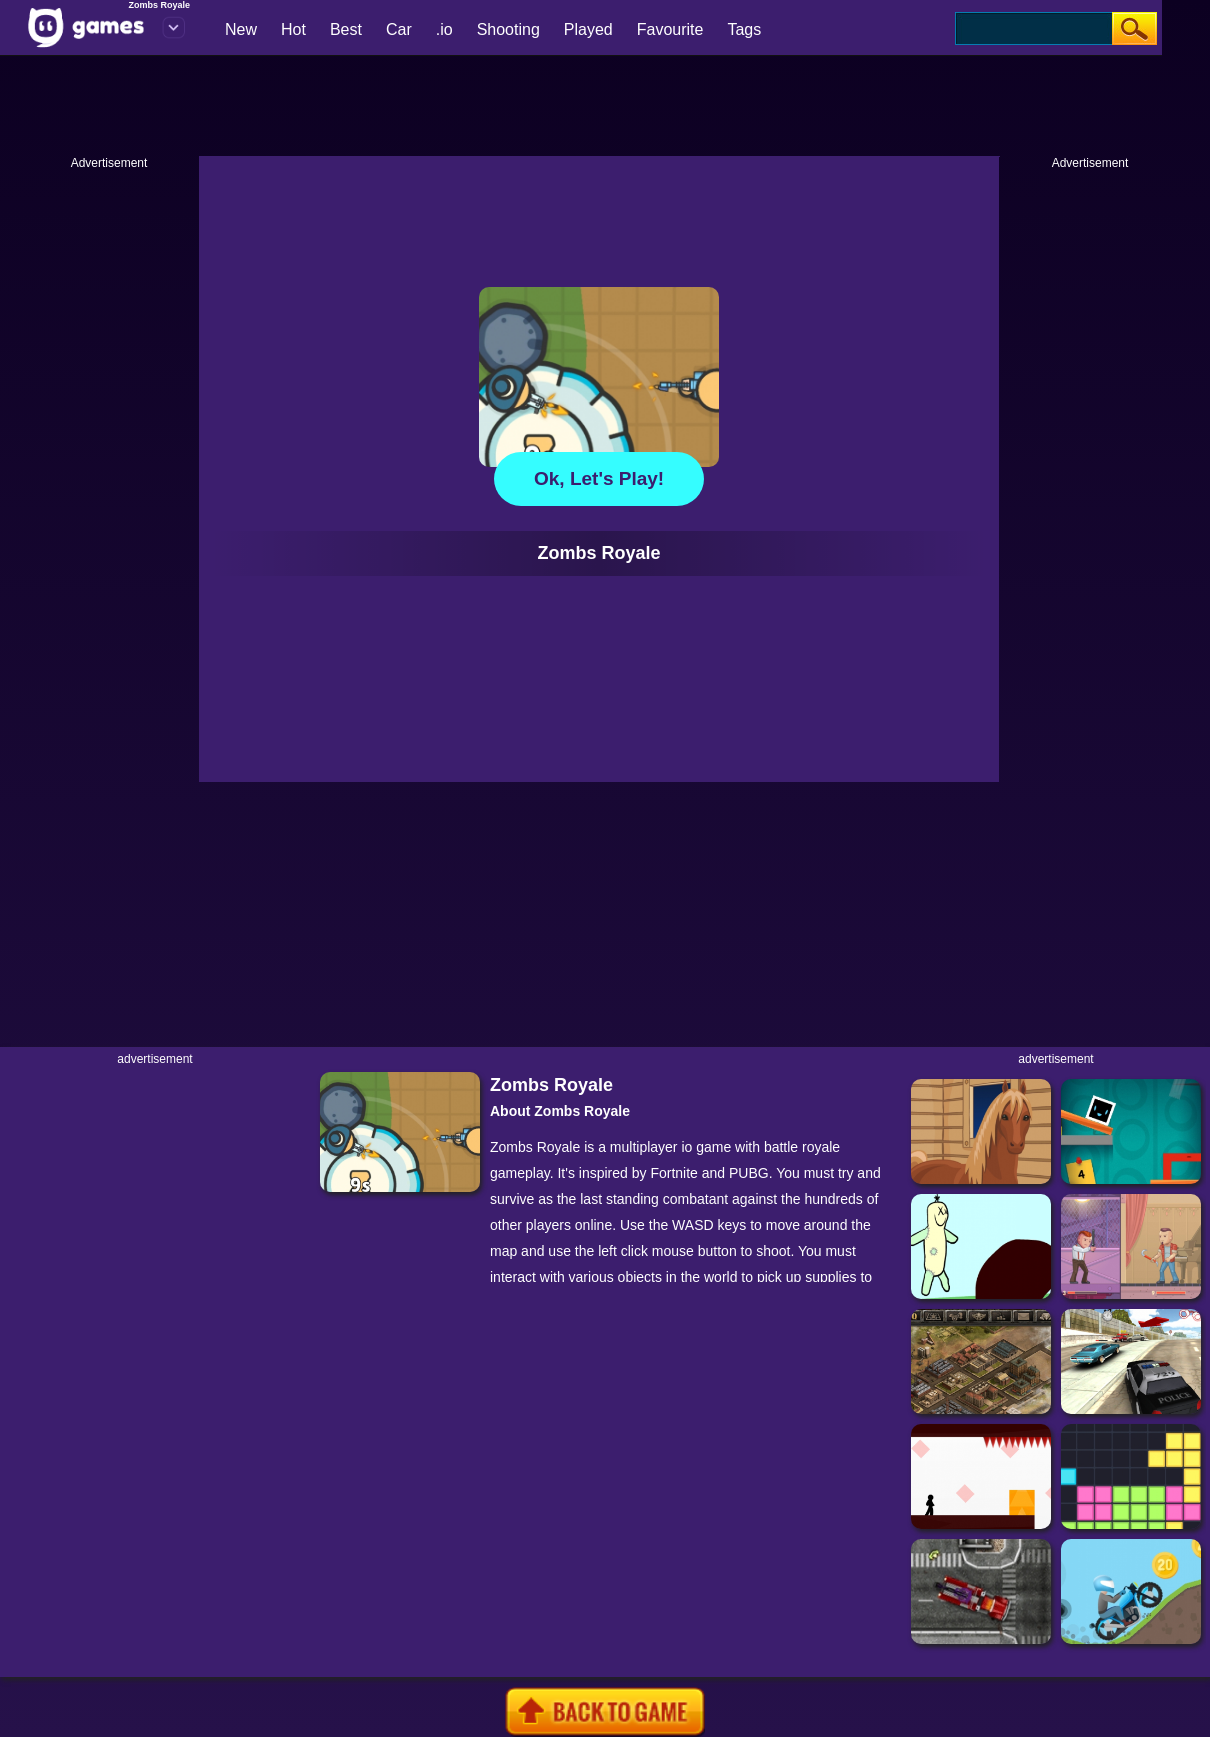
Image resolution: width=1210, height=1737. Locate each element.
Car (399, 29)
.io (444, 29)
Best (346, 29)
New (241, 29)
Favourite (670, 29)
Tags (744, 29)
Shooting (508, 29)
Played (588, 29)
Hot (293, 29)
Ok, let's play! (599, 478)
